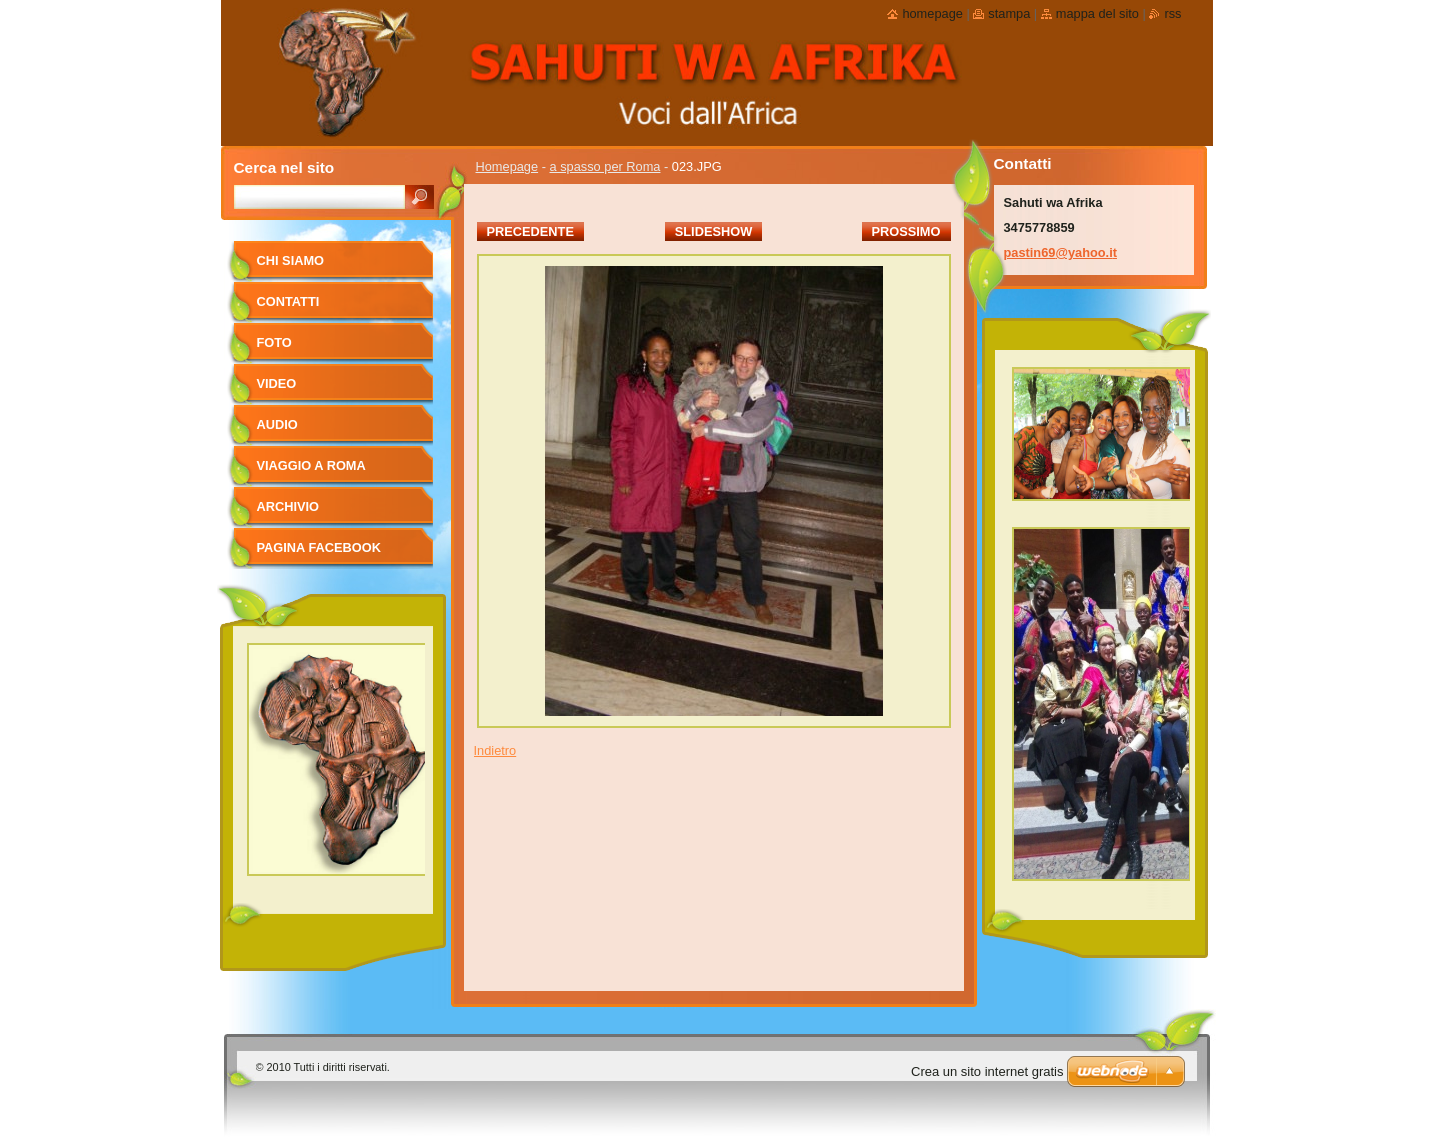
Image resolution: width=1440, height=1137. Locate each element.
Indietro (495, 750)
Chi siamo (291, 260)
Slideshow (714, 231)
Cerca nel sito (284, 167)
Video (277, 383)
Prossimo (906, 231)
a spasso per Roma (605, 166)
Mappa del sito (1097, 13)
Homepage (507, 166)
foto (274, 342)
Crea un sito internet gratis (987, 1071)
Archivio (288, 506)
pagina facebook (319, 547)
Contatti (288, 301)
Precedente (530, 231)
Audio (277, 424)
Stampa (1009, 13)
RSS (1172, 13)
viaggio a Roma (311, 465)
